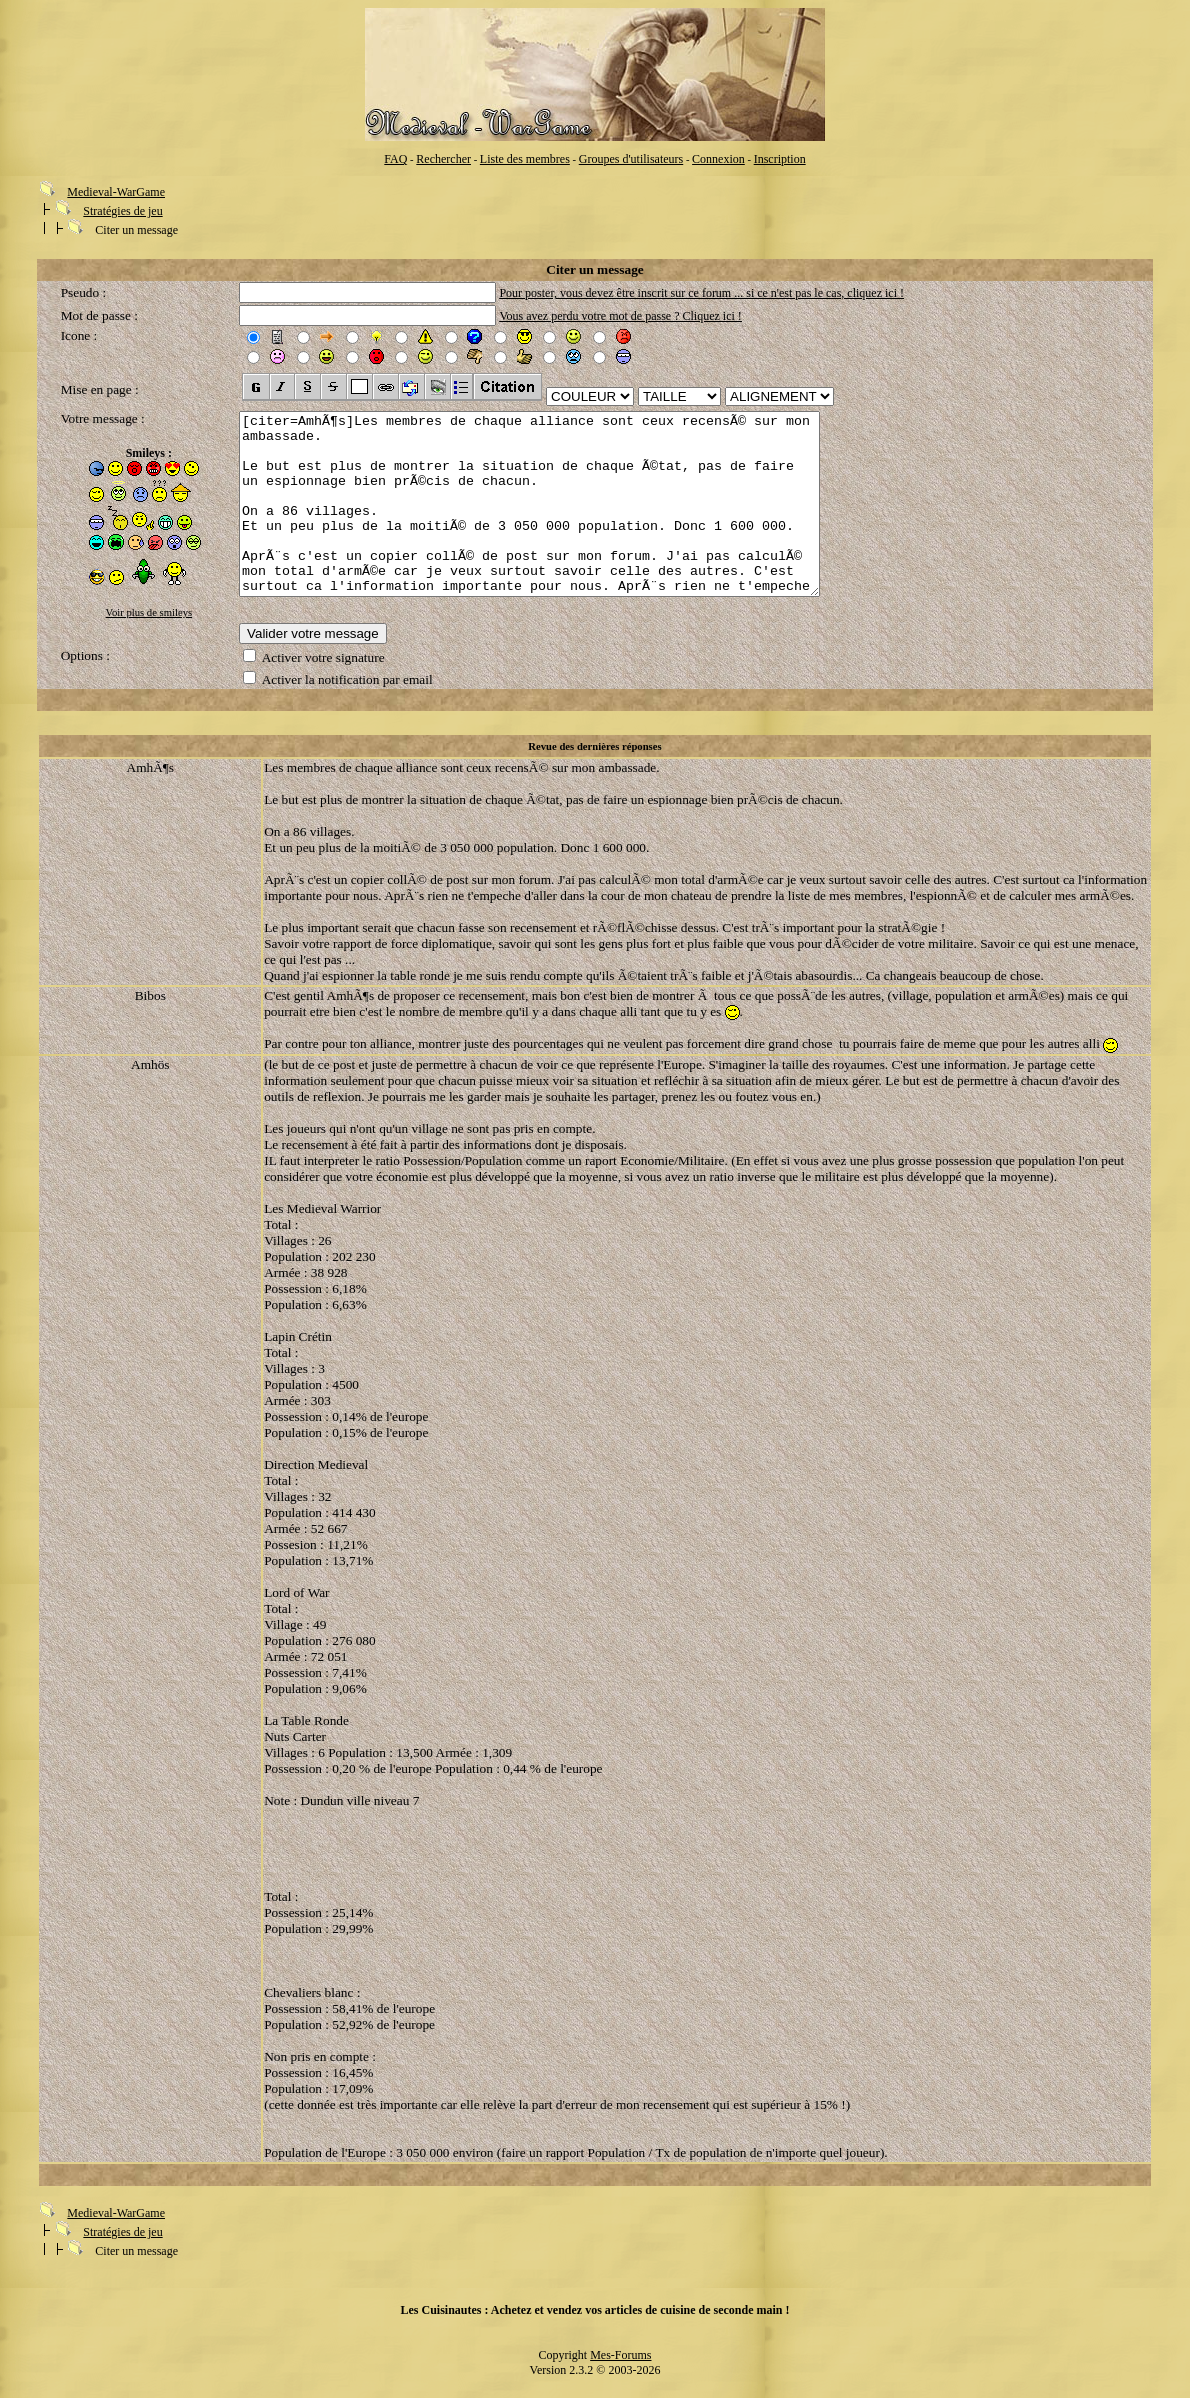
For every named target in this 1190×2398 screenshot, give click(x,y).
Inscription (780, 159)
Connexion (718, 159)
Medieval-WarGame (116, 192)
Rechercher (443, 159)
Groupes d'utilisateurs (631, 159)
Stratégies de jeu (122, 211)
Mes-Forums (620, 2367)
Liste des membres (525, 159)
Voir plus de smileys (149, 612)
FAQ (395, 159)
